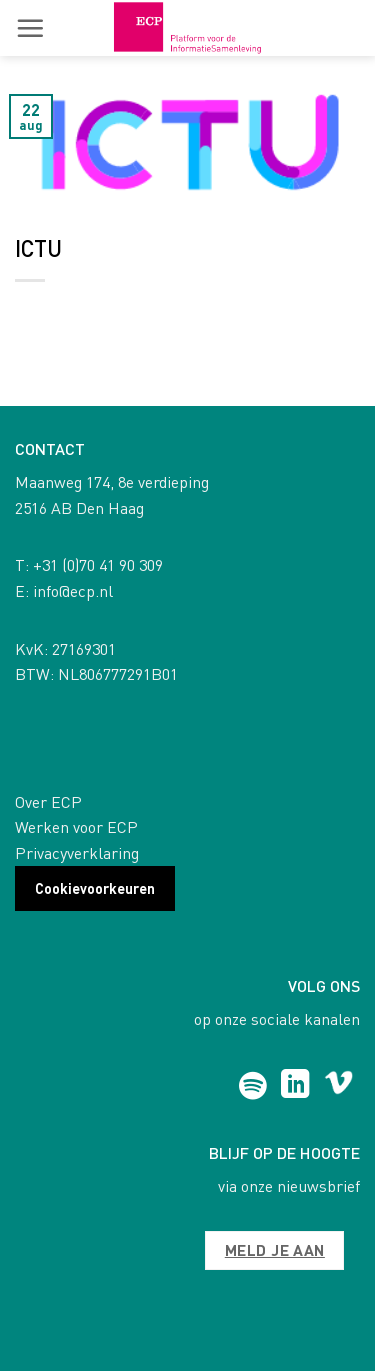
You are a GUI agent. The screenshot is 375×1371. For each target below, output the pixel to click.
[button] (30, 28)
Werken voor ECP (76, 826)
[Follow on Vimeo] (338, 1086)
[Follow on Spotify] (252, 1086)
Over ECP (48, 801)
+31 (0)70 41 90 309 (98, 564)
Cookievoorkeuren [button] (95, 888)
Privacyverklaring (77, 852)
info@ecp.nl (73, 590)
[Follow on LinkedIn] (295, 1086)
